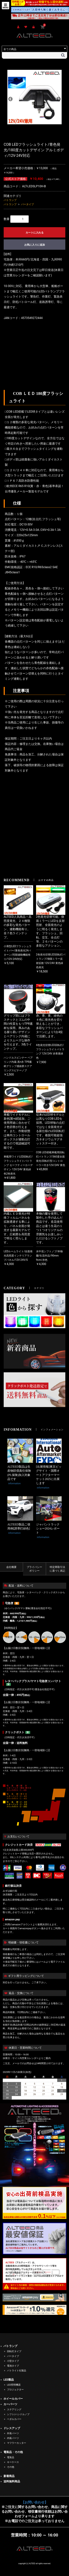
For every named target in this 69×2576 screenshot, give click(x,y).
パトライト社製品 (16, 2370)
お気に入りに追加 (34, 244)
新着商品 (9, 2476)
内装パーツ (13, 2438)
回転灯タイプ (14, 2351)
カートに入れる (35, 232)
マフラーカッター (16, 2443)
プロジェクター (15, 2389)
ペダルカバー (14, 2419)
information (14, 1483)
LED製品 (8, 2379)
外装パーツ (13, 2433)
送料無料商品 (11, 2481)
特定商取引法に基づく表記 (57, 1569)
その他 (10, 2467)
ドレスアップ (11, 2428)
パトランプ (10, 200)
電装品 (10, 2457)
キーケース (13, 2462)
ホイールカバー (13, 2398)
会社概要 (11, 1567)
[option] (34, 99)
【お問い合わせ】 (34, 2502)
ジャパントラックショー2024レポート (48, 1528)
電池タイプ (13, 2365)
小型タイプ (13, 2361)
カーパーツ (10, 2404)
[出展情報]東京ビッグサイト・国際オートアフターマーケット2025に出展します (49, 1475)
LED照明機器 (14, 2384)
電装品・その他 (13, 2452)
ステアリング (14, 2409)
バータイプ (27, 204)
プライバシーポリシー (34, 1569)
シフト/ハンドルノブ (18, 2414)
